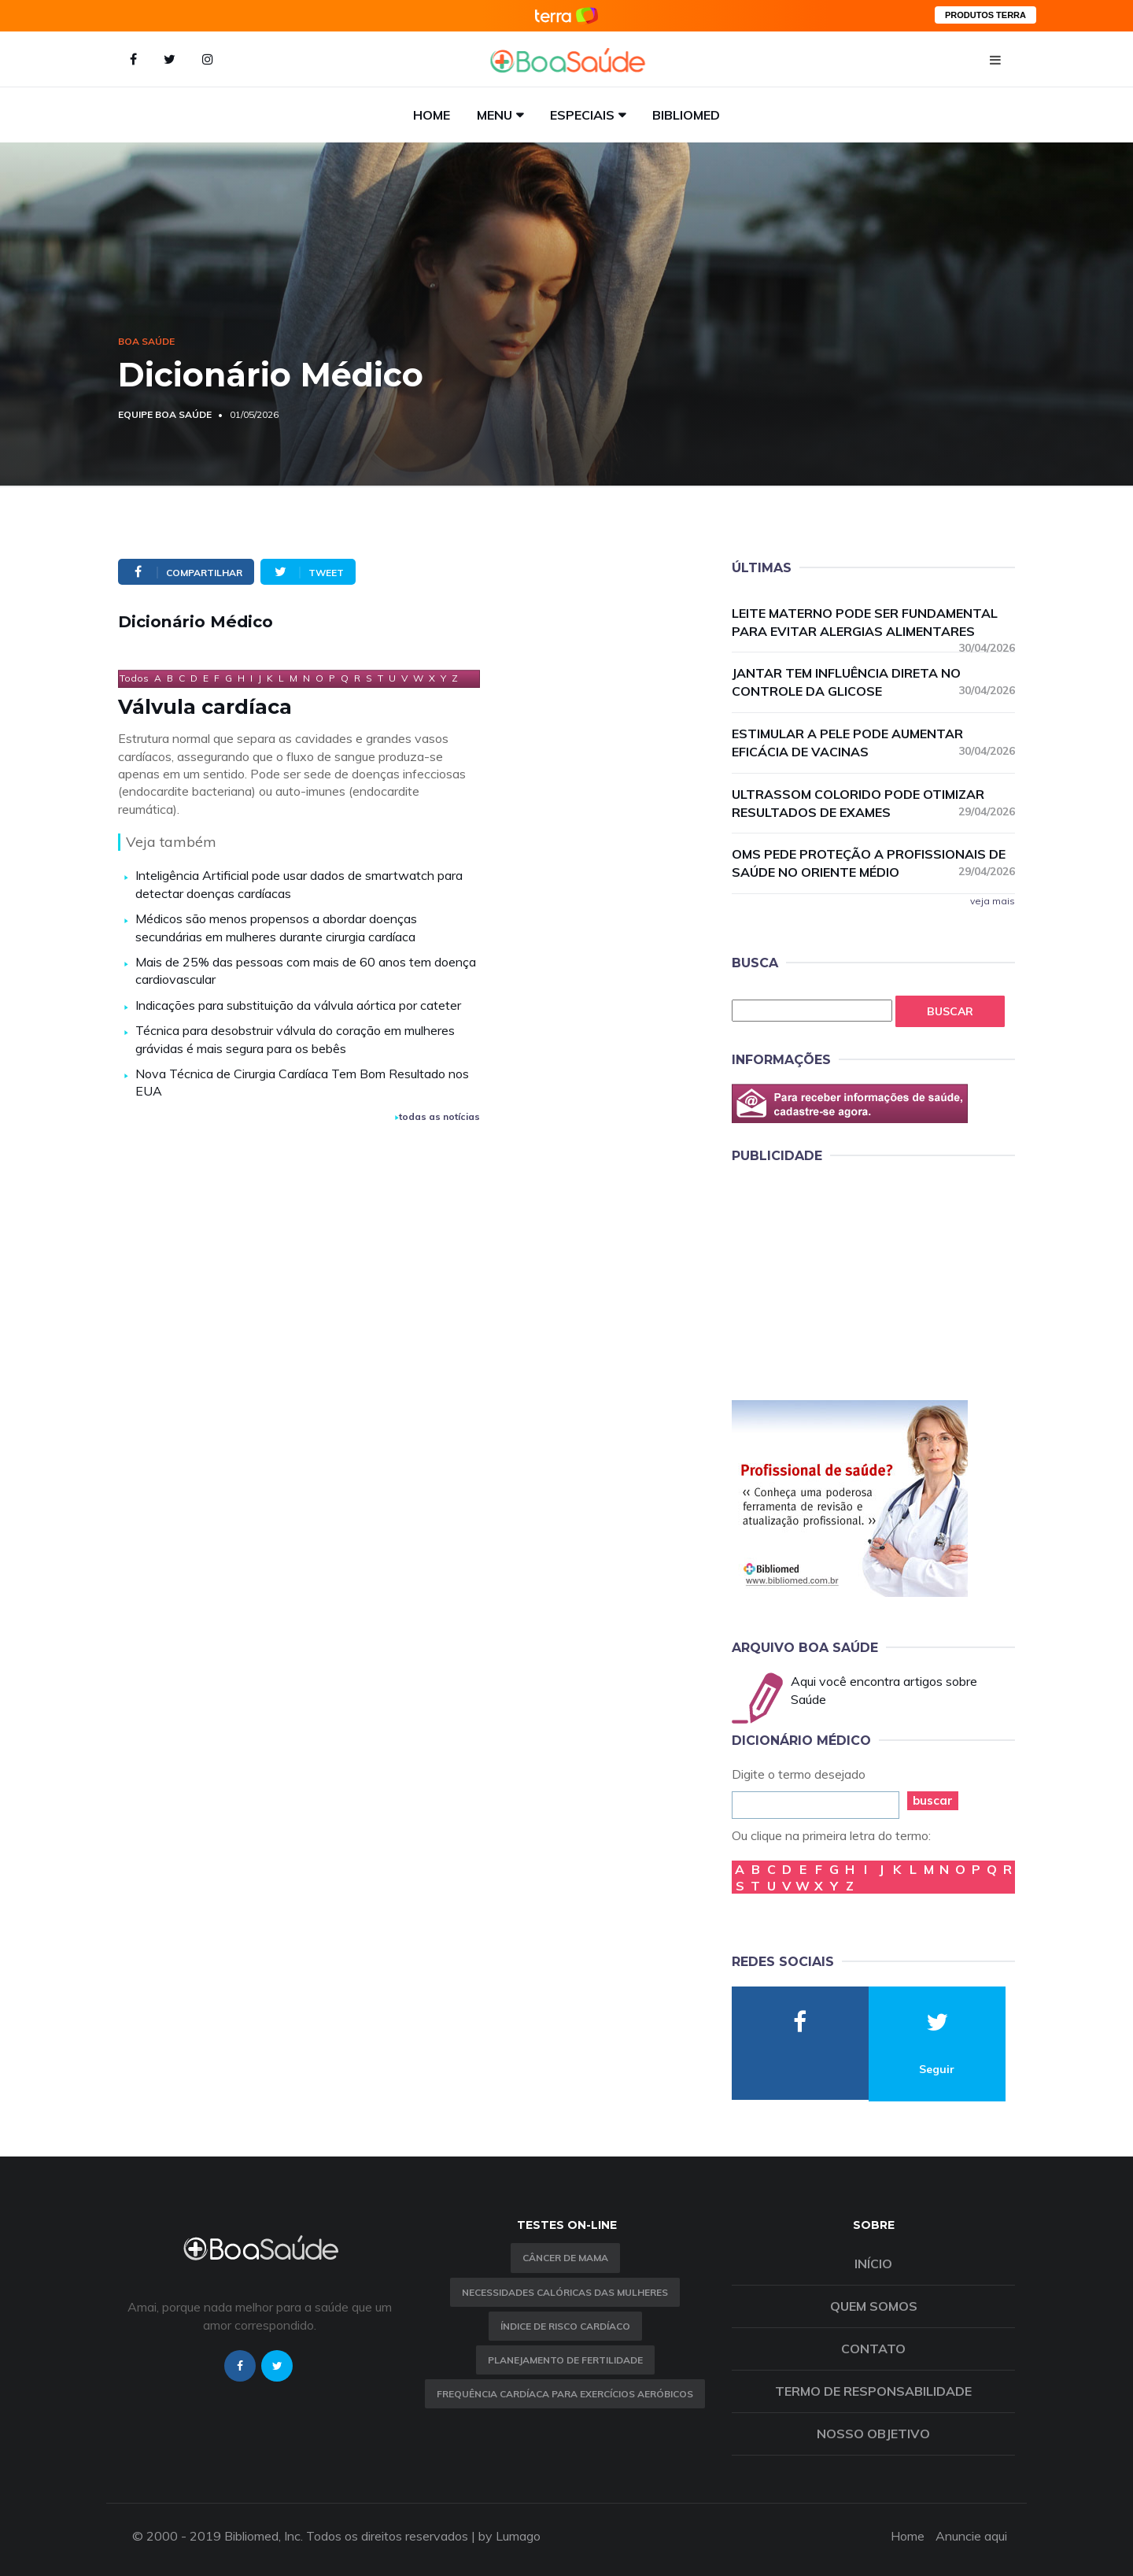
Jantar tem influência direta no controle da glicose (873, 682)
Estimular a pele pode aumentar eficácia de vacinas (873, 742)
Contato (873, 2348)
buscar (933, 1800)
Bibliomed (686, 115)
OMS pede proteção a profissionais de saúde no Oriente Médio (873, 863)
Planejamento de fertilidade (565, 2360)
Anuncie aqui (971, 2536)
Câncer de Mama (565, 2258)
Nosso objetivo (873, 2433)
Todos (134, 678)
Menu (494, 115)
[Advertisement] (850, 1279)
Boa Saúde (146, 341)
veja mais (992, 901)
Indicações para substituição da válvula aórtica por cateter (298, 1005)
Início (873, 2263)
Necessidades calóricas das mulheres (565, 2292)
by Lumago (509, 2536)
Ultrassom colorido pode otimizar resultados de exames (873, 803)
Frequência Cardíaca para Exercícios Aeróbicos (565, 2394)
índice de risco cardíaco (565, 2326)
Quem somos (873, 2306)
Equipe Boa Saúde (165, 414)
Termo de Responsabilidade (873, 2391)
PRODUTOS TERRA (985, 15)
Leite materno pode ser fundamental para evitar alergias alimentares (873, 623)
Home (431, 115)
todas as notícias (437, 1116)
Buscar (950, 1011)
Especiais (582, 115)
